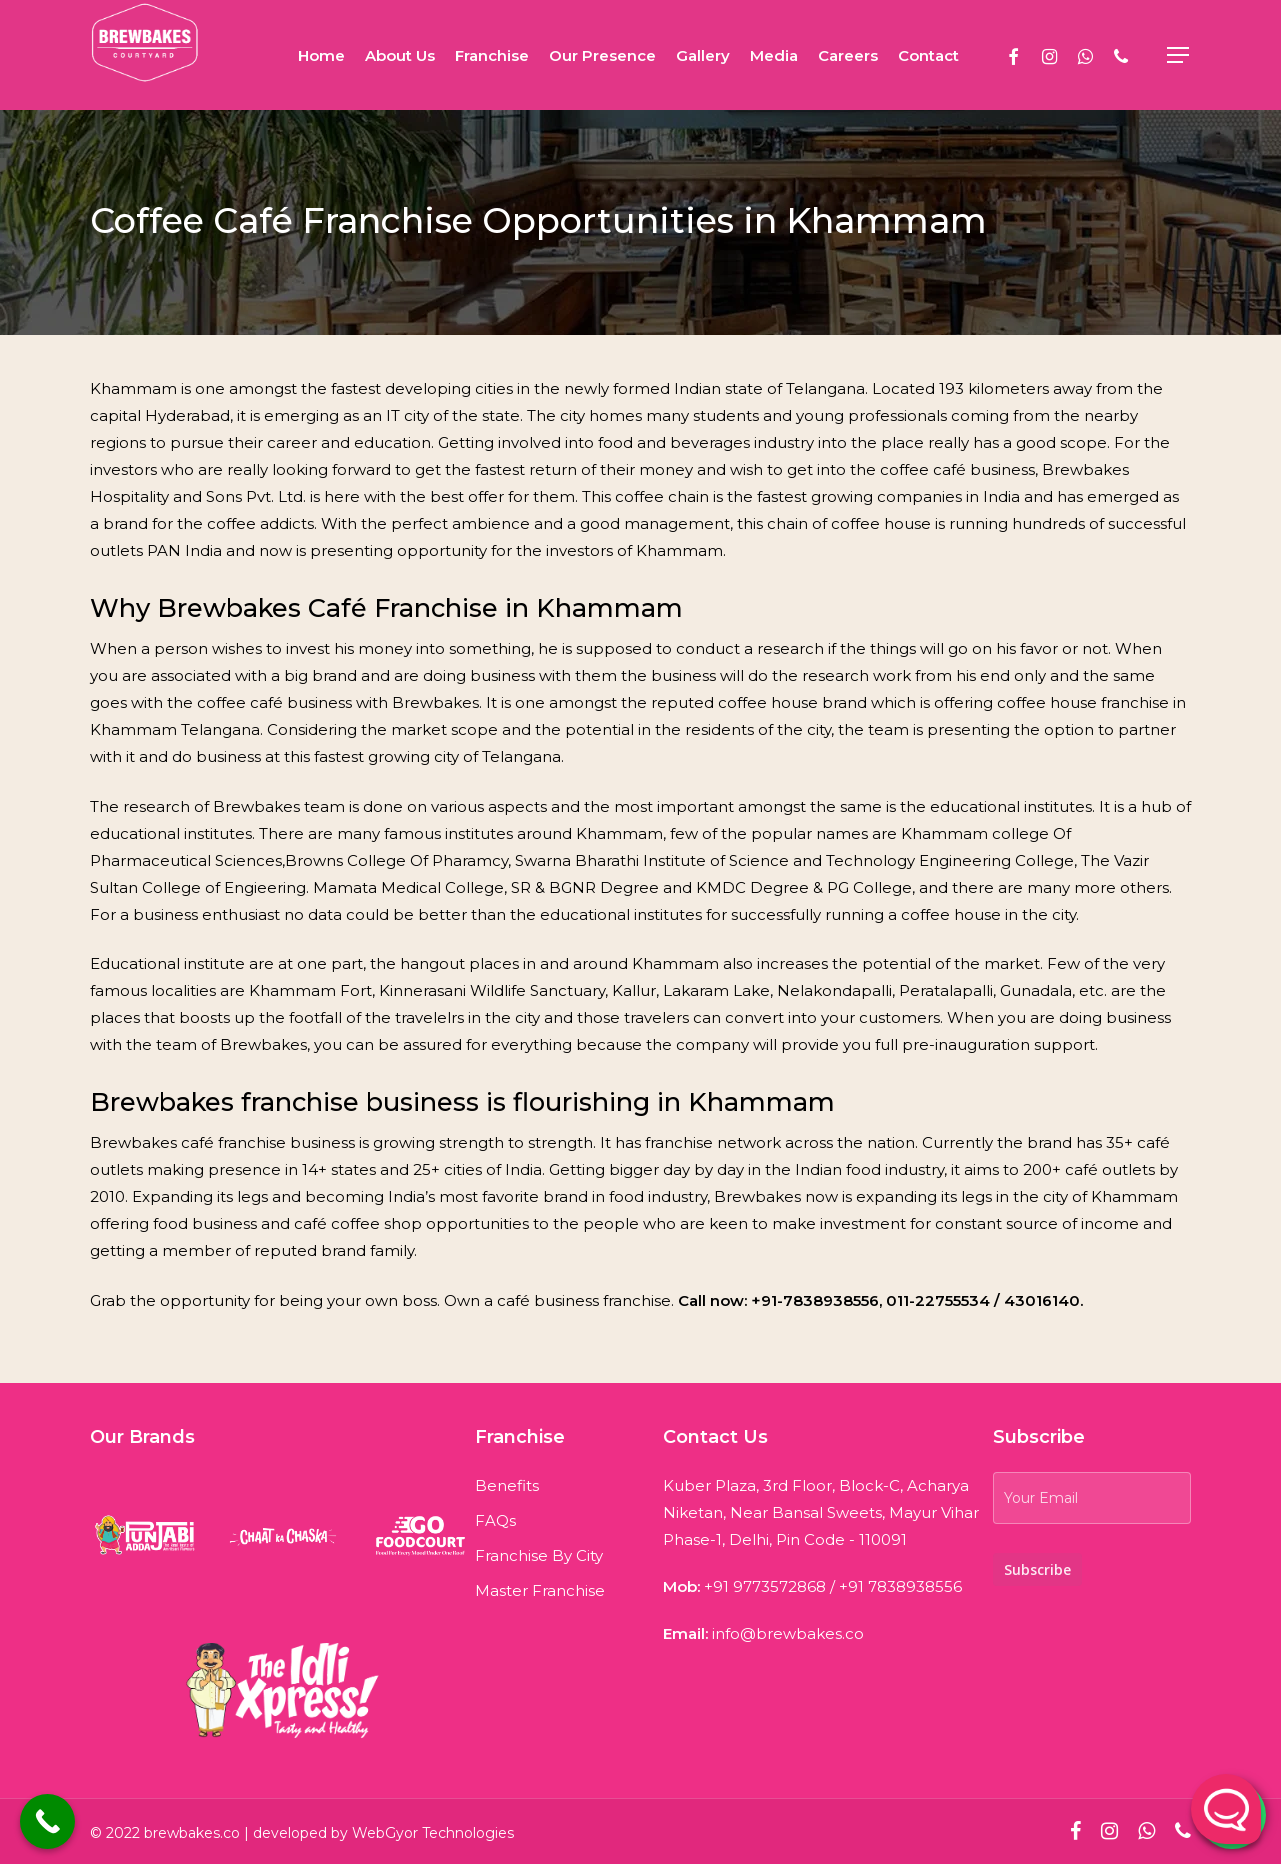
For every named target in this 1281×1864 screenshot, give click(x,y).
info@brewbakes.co (788, 1627)
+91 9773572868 (765, 1580)
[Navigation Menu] (1179, 55)
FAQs (495, 1514)
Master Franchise (540, 1584)
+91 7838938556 (900, 1580)
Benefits (507, 1479)
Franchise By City (539, 1549)
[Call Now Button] (47, 1821)
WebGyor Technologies (433, 1833)
